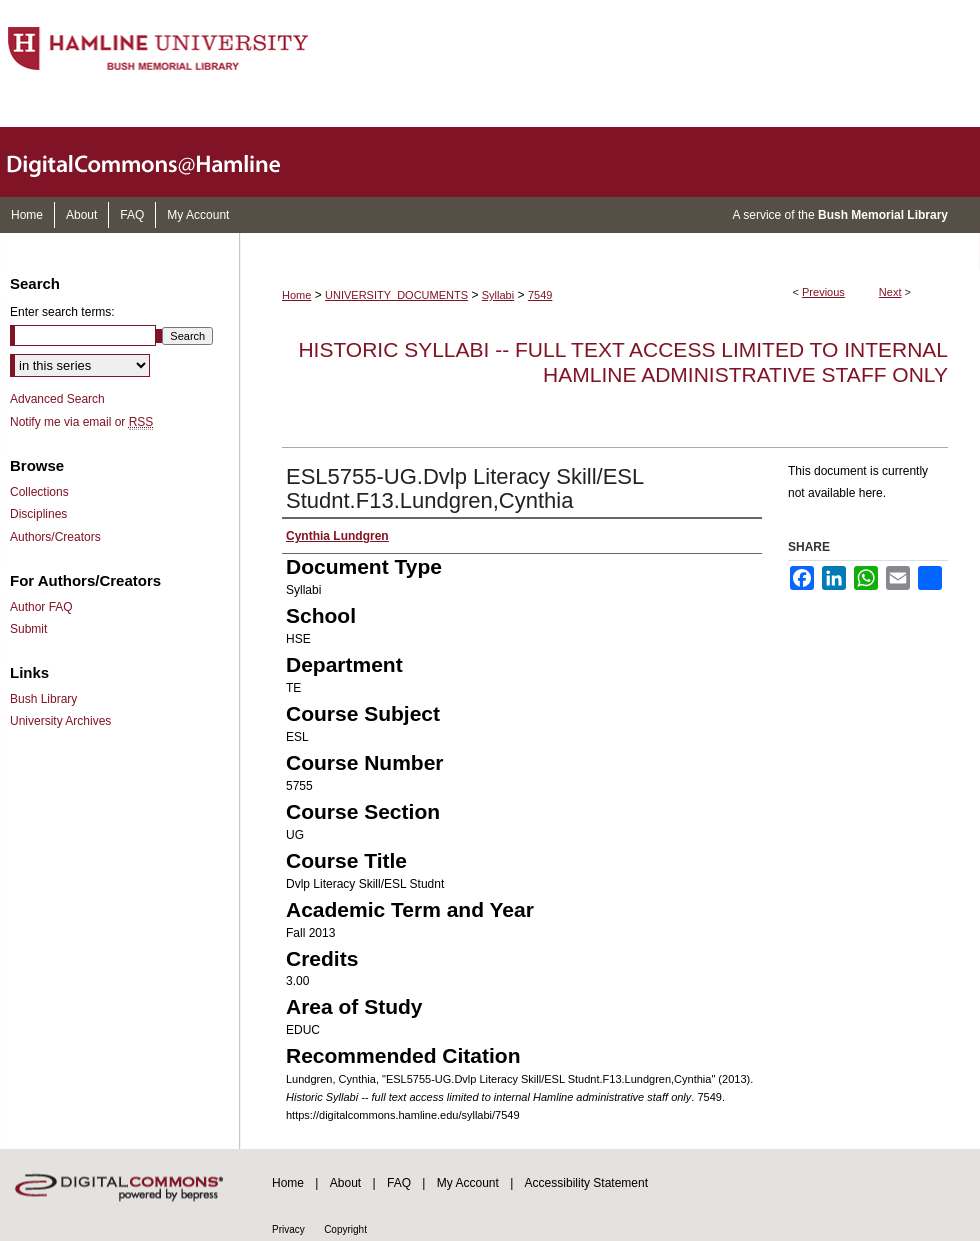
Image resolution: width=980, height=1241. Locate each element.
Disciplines (38, 514)
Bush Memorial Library (883, 215)
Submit (28, 629)
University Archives (60, 721)
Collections (39, 492)
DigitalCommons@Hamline (160, 162)
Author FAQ (41, 607)
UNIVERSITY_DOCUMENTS (396, 295)
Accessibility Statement (586, 1183)
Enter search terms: (62, 312)
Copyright (345, 1229)
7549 (540, 295)
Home (296, 295)
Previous (823, 292)
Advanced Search (57, 399)
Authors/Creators (55, 537)
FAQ (399, 1183)
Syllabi (498, 295)
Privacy (288, 1229)
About (345, 1183)
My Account (468, 1183)
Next (890, 292)
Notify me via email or (81, 422)
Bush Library (43, 699)
